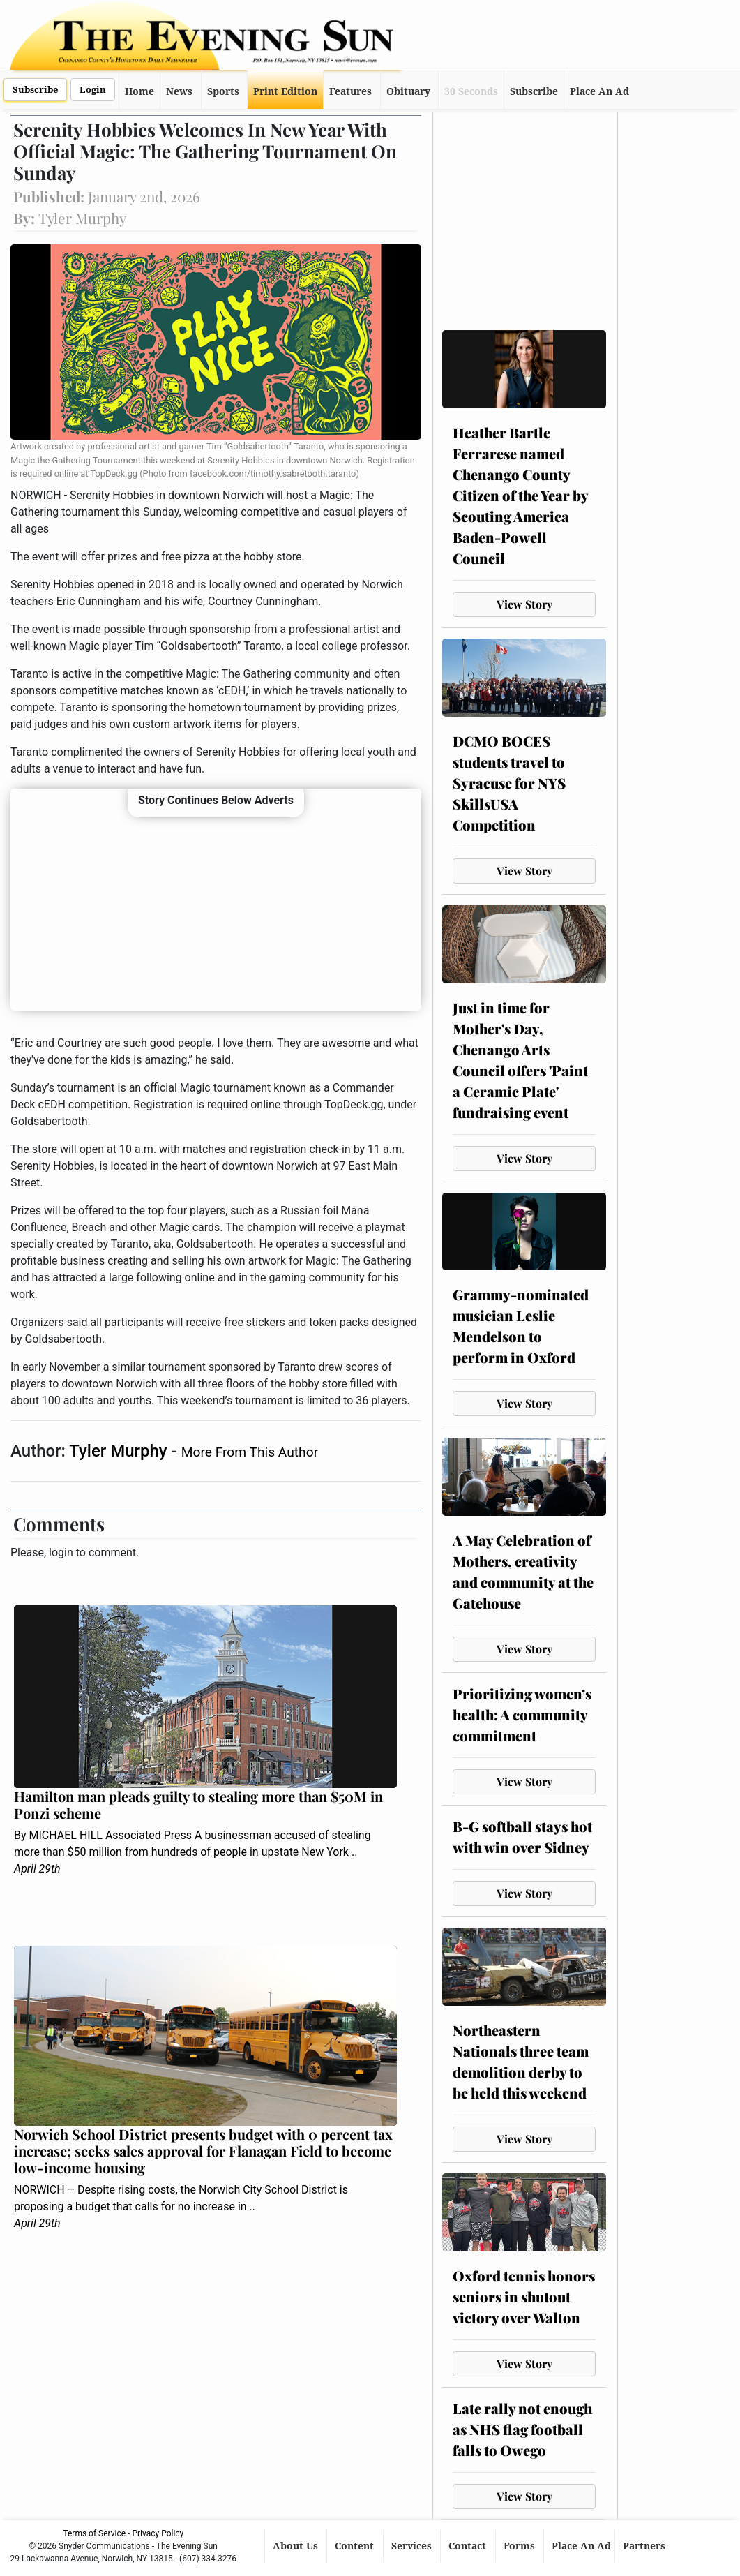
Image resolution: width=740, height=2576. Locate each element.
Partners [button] (645, 2546)
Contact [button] (468, 2546)
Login (93, 89)
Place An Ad (599, 91)
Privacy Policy (157, 2533)
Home (139, 91)
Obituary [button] (408, 91)
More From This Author (249, 1452)
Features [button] (350, 91)
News (179, 91)
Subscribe (35, 89)
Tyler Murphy (120, 1451)
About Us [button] (297, 2546)
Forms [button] (521, 2546)
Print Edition (285, 91)
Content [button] (356, 2546)
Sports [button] (223, 91)
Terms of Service (94, 2533)
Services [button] (413, 2546)
